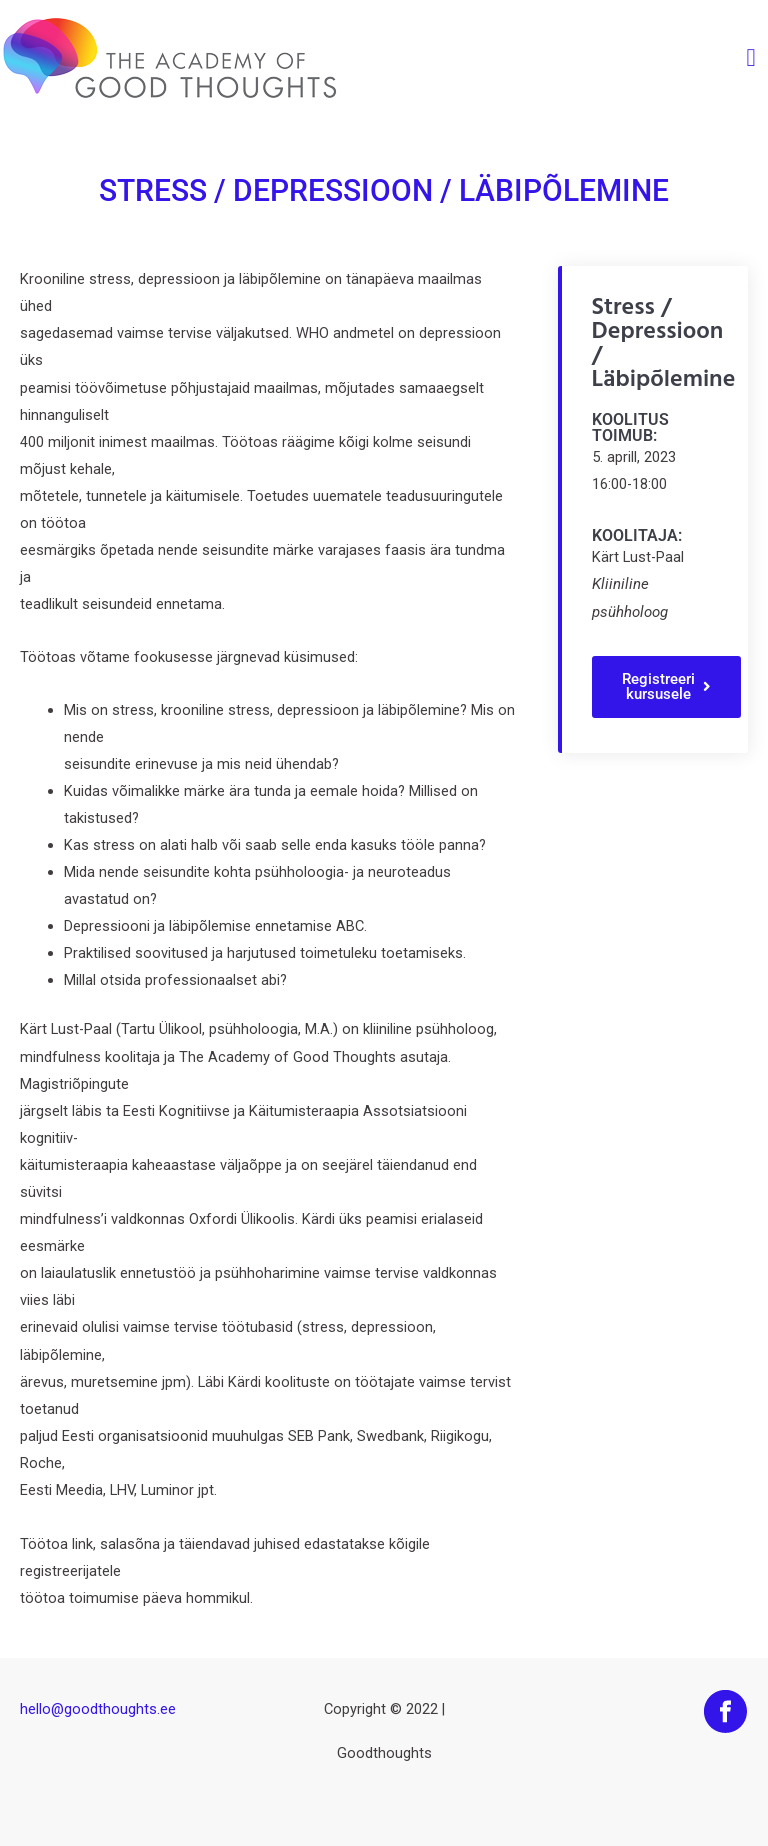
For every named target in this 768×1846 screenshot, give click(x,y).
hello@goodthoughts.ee (98, 1709)
